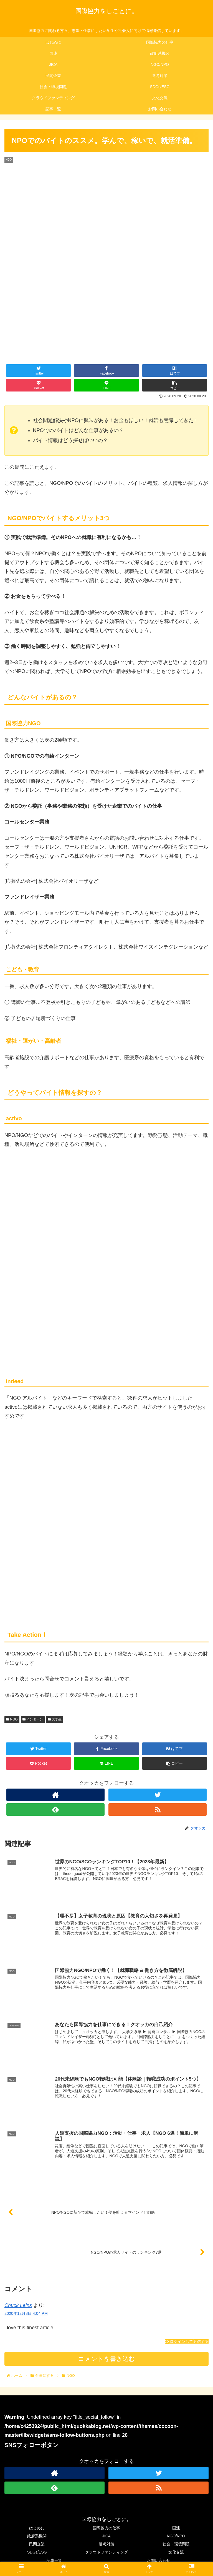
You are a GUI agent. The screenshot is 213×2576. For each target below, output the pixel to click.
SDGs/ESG (37, 2552)
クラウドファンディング (106, 2552)
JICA (106, 2536)
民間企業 (37, 2544)
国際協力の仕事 (106, 2528)
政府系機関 (37, 2536)
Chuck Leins (18, 2305)
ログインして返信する (187, 2342)
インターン (32, 1719)
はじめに (37, 2528)
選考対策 (106, 2544)
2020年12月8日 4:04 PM (26, 2313)
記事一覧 (54, 2560)
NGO (12, 1719)
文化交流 (176, 2552)
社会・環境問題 (176, 2544)
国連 (176, 2528)
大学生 (55, 1719)
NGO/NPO (176, 2536)
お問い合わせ (158, 2560)
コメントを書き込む (106, 2359)
